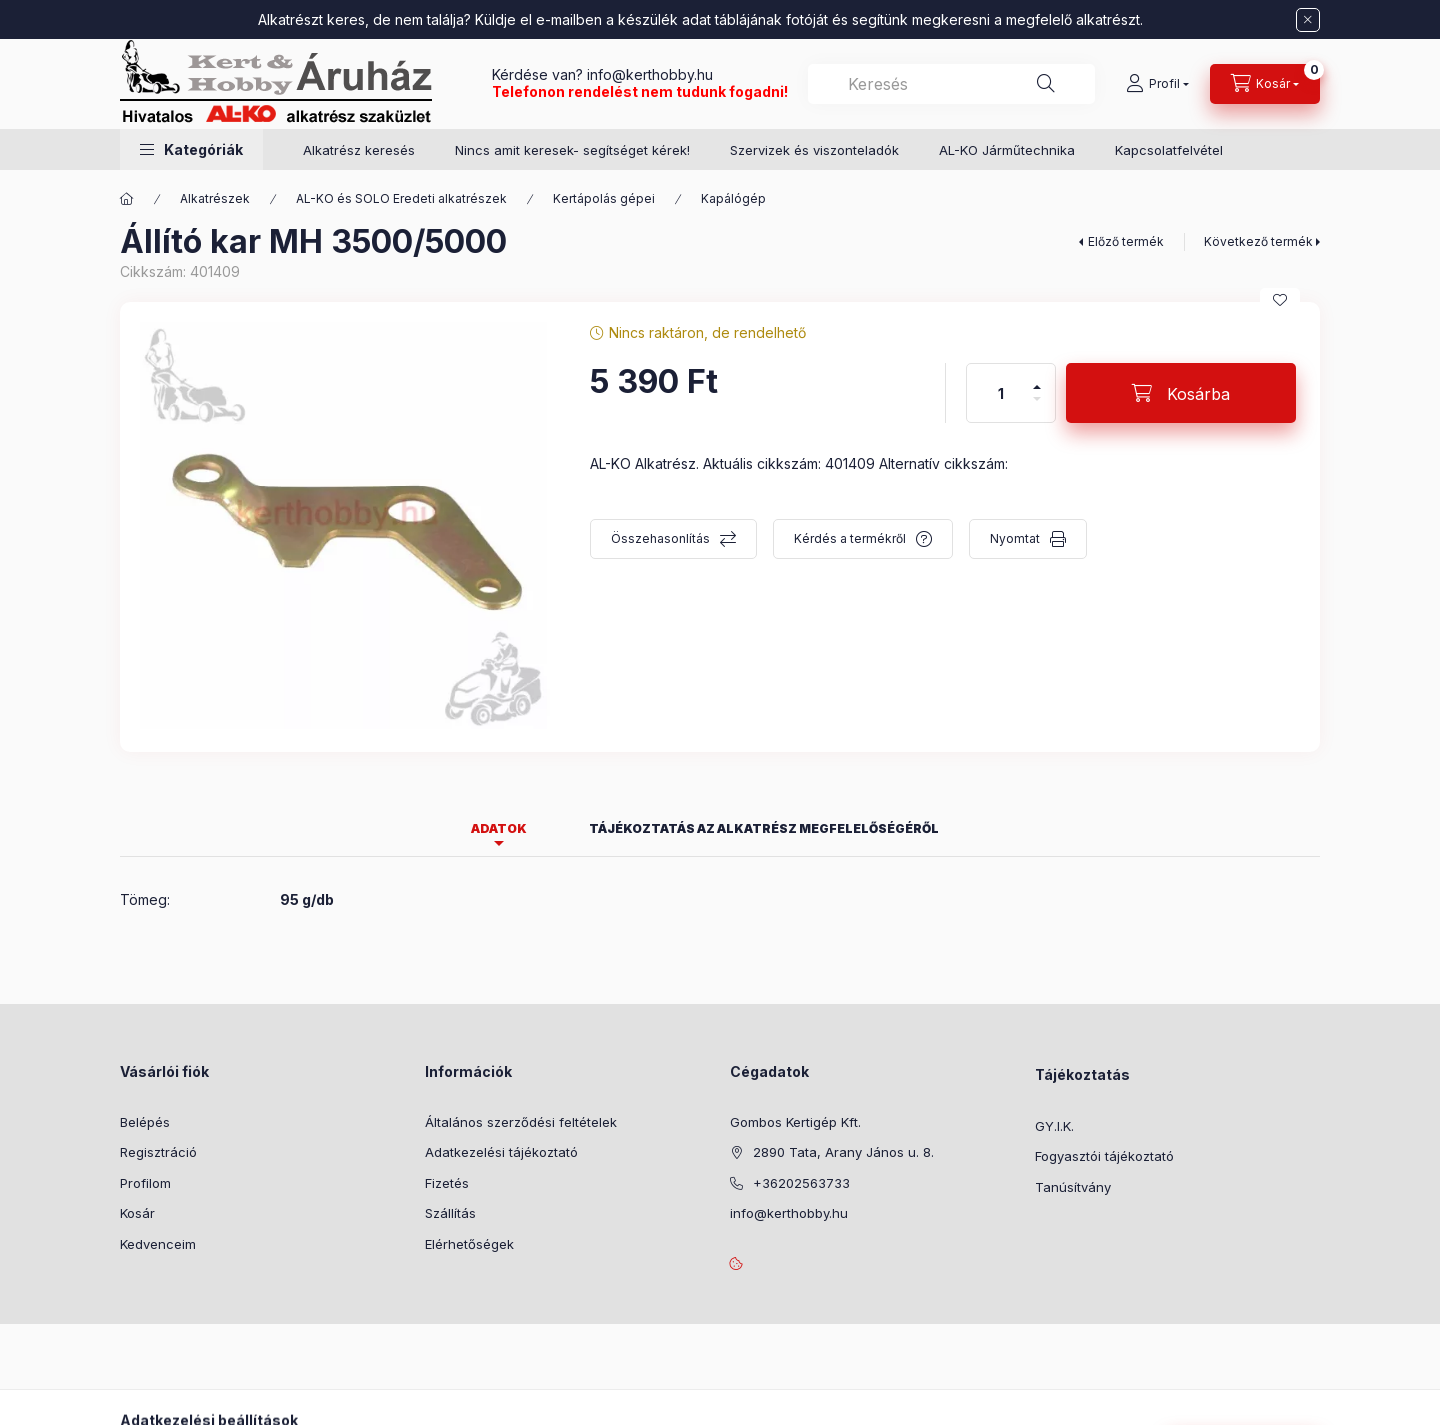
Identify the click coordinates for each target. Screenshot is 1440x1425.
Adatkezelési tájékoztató (501, 1152)
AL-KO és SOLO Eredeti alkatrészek (401, 198)
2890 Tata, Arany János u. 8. (843, 1152)
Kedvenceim (158, 1244)
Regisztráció (158, 1152)
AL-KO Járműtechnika (1007, 150)
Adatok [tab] (499, 828)
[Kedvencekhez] (1280, 300)
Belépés (145, 1122)
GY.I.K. (1054, 1126)
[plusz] (1037, 378)
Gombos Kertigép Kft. (795, 1122)
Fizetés (447, 1183)
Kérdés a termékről (850, 538)
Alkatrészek (215, 198)
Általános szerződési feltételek (521, 1122)
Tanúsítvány (1073, 1187)
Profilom (145, 1183)
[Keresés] (1046, 84)
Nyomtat (1015, 538)
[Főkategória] (127, 199)
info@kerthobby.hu (648, 74)
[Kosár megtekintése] (1265, 84)
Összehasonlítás (660, 538)
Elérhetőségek (469, 1244)
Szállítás (450, 1213)
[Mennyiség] (1001, 393)
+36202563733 (801, 1183)
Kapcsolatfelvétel (1169, 150)
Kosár (137, 1213)
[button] (191, 149)
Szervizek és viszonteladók (814, 150)
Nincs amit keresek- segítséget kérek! (572, 150)
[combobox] (951, 84)
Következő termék (1258, 241)
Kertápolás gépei (604, 198)
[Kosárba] (1181, 393)
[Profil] (1157, 84)
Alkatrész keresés (359, 150)
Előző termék (1126, 241)
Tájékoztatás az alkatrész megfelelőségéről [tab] (764, 828)
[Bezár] (1308, 20)
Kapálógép (733, 198)
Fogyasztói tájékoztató (1104, 1156)
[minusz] (1037, 407)
